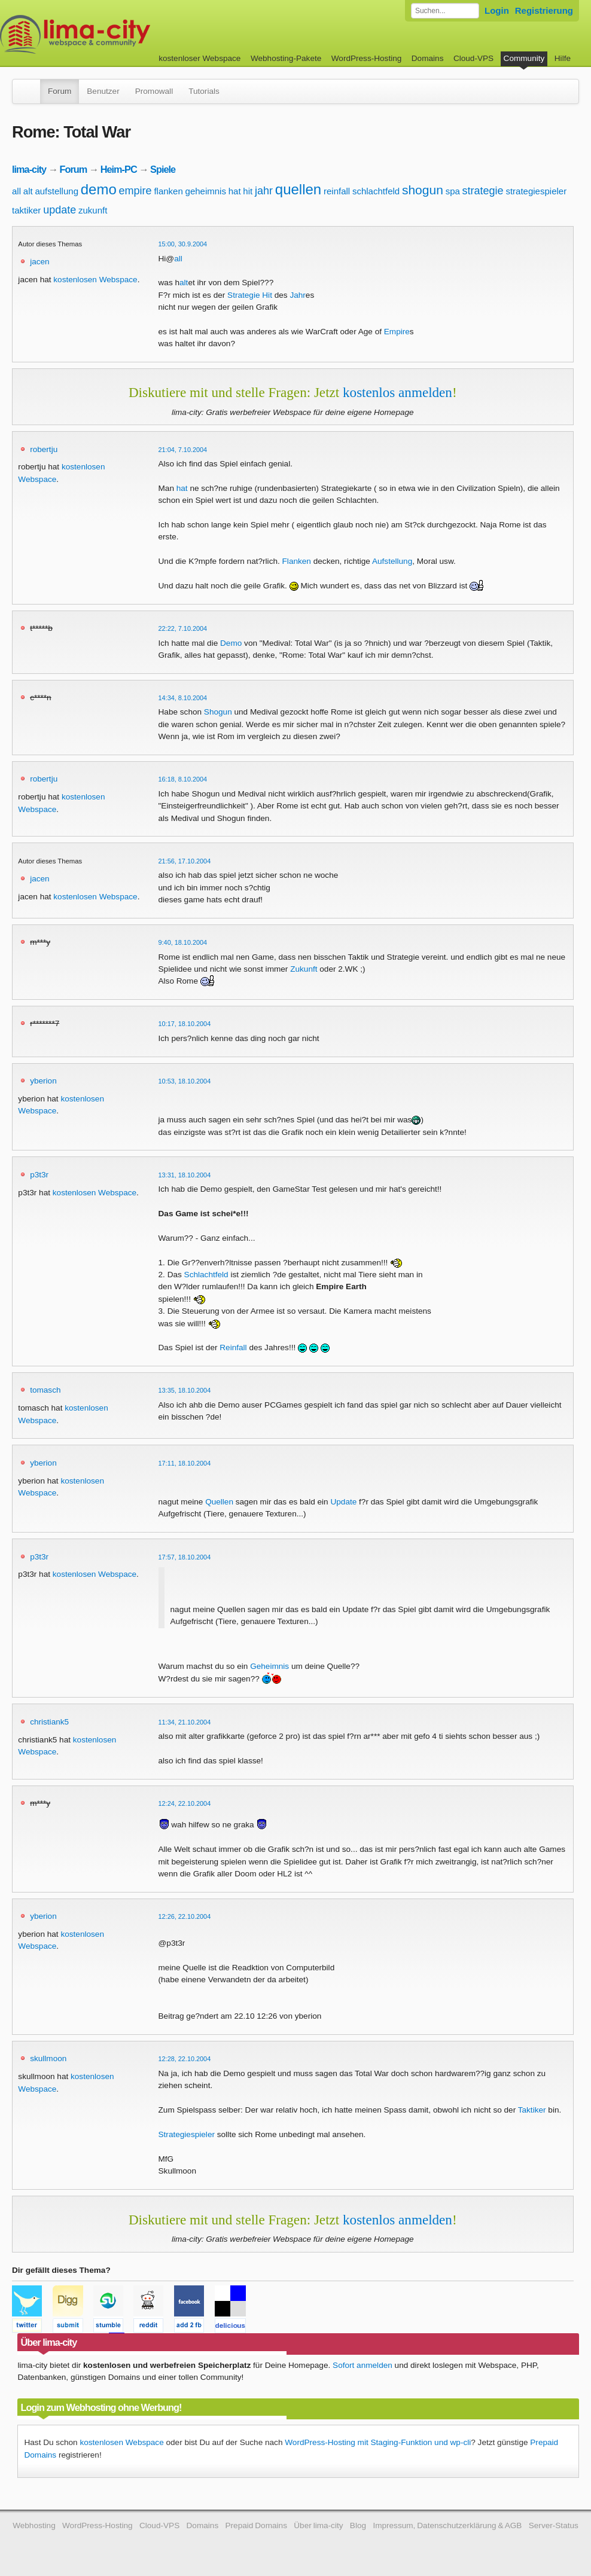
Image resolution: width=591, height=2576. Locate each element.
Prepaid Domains (256, 2525)
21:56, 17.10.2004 (185, 861)
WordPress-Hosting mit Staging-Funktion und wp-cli (378, 2442)
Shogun (218, 711)
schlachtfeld (376, 191)
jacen (40, 261)
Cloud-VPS (473, 58)
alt (28, 191)
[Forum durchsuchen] (445, 11)
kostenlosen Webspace (95, 279)
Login (497, 10)
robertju (43, 449)
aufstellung (56, 191)
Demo (231, 643)
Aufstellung (392, 561)
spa (453, 191)
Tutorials (204, 91)
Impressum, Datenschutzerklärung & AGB (447, 2525)
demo (99, 189)
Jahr (297, 295)
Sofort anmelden (362, 2365)
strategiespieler (535, 191)
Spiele (162, 169)
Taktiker (532, 2109)
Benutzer (103, 91)
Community (524, 58)
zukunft (92, 210)
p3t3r (39, 1174)
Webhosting (34, 2525)
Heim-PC (118, 169)
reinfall (337, 191)
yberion (43, 1080)
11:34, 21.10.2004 (185, 1722)
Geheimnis (269, 1666)
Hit (267, 295)
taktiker (26, 210)
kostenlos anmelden (397, 392)
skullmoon (48, 2058)
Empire (397, 331)
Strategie (243, 295)
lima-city (29, 169)
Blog (358, 2525)
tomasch (45, 1389)
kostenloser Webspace (199, 58)
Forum (59, 91)
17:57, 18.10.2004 (185, 1557)
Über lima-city (318, 2525)
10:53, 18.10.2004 (185, 1081)
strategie (483, 191)
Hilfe (563, 58)
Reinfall (233, 1347)
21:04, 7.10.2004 (183, 449)
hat (235, 191)
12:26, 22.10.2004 (185, 1916)
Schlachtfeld (206, 1274)
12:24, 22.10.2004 (185, 1803)
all (16, 191)
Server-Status (553, 2525)
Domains (428, 58)
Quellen (219, 1501)
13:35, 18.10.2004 (185, 1390)
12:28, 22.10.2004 (185, 2058)
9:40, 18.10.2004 (183, 942)
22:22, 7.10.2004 (183, 628)
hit (247, 191)
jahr (264, 191)
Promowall (154, 91)
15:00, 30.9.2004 (183, 244)
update (59, 210)
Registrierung (544, 10)
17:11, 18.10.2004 (185, 1463)
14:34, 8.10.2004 (183, 697)
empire (135, 191)
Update (343, 1501)
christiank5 (49, 1721)
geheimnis (205, 191)
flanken (168, 191)
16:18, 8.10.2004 (183, 779)
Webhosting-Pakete (286, 58)
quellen (298, 189)
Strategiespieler (187, 2134)
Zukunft (303, 969)
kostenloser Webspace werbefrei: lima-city (119, 34)
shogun (422, 190)
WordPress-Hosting (366, 58)
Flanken (296, 561)
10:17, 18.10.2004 (185, 1023)
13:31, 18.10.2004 (185, 1175)
